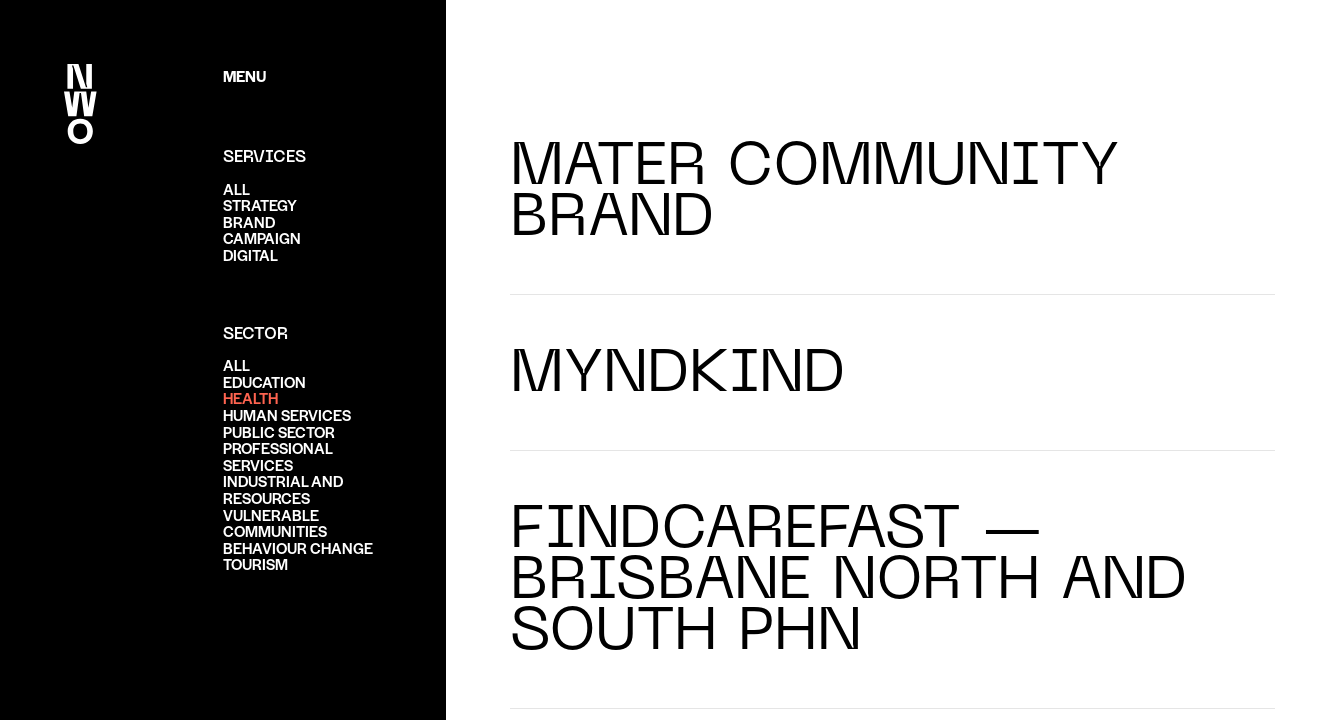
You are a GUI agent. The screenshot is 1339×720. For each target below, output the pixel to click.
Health (250, 397)
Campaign (262, 237)
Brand (249, 221)
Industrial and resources (283, 489)
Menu (244, 75)
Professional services (277, 456)
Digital (250, 254)
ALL (236, 188)
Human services (287, 414)
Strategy (260, 204)
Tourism (255, 563)
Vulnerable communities (275, 523)
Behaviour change (298, 547)
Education (264, 381)
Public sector (279, 431)
